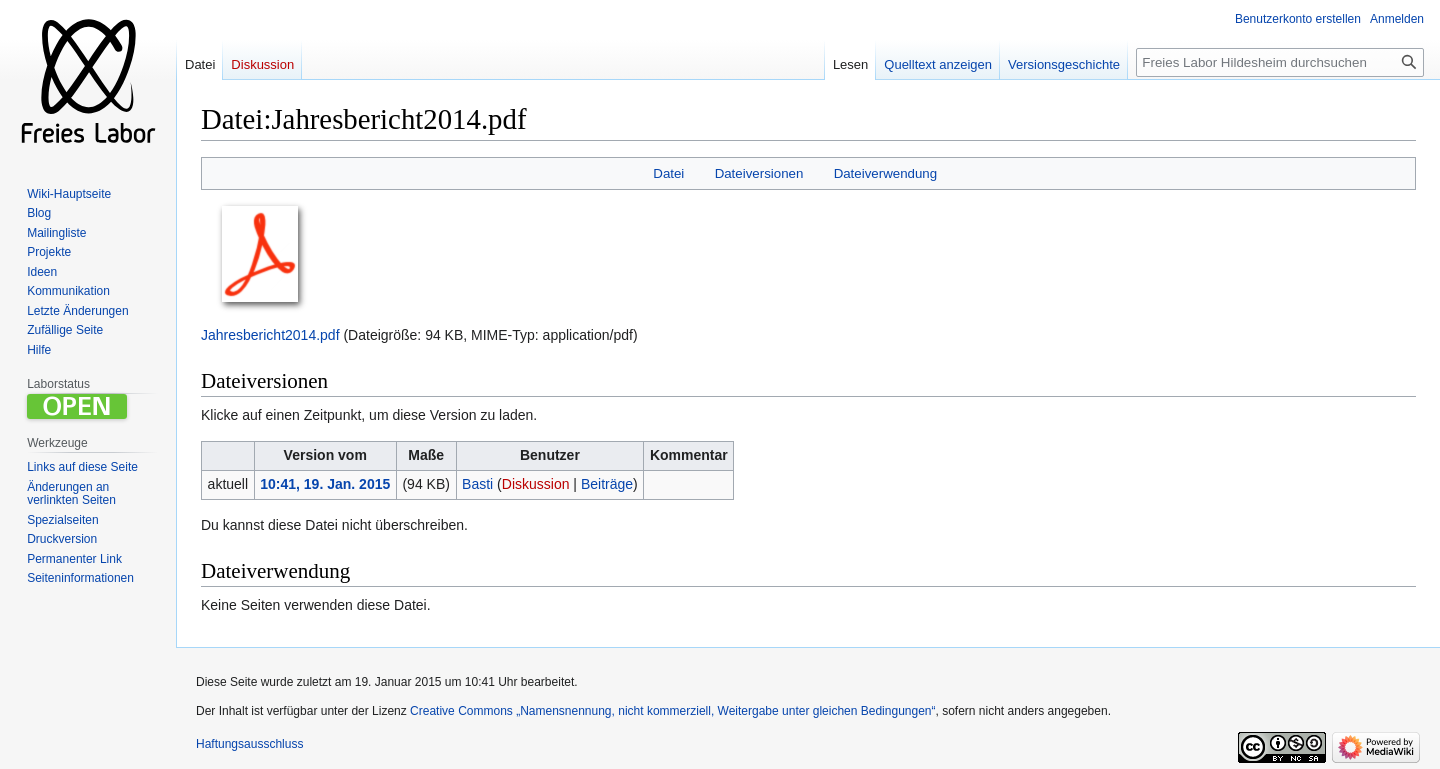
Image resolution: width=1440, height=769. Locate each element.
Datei (668, 173)
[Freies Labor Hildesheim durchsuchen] (1280, 62)
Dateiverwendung (886, 173)
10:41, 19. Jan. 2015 (325, 484)
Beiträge (607, 484)
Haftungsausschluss (249, 744)
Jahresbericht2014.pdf (270, 335)
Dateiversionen (759, 173)
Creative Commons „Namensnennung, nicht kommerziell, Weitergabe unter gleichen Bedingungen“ (672, 711)
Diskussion (536, 484)
